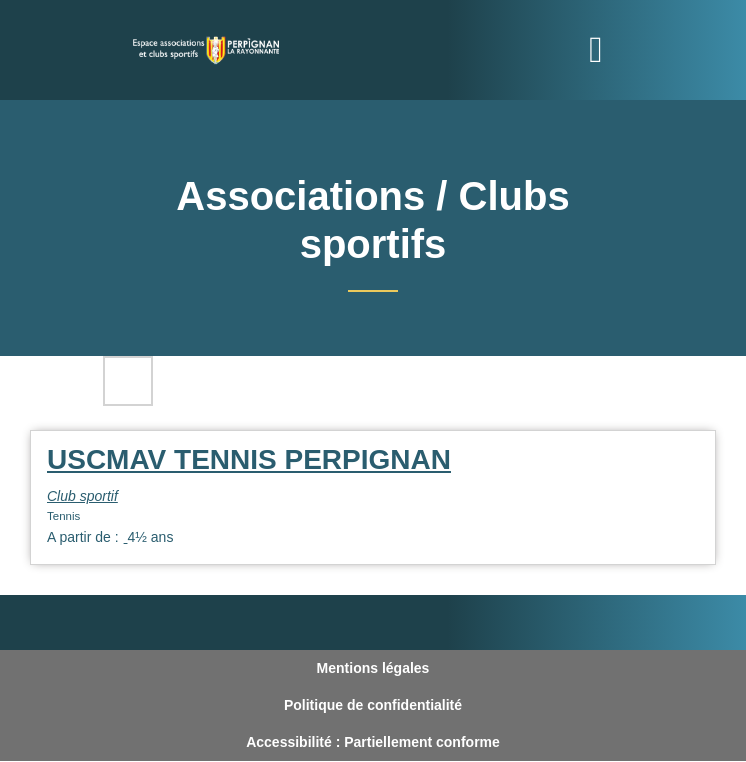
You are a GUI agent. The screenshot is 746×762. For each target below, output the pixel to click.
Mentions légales (373, 668)
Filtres (128, 381)
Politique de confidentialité (373, 705)
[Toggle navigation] (596, 50)
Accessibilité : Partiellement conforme (373, 742)
